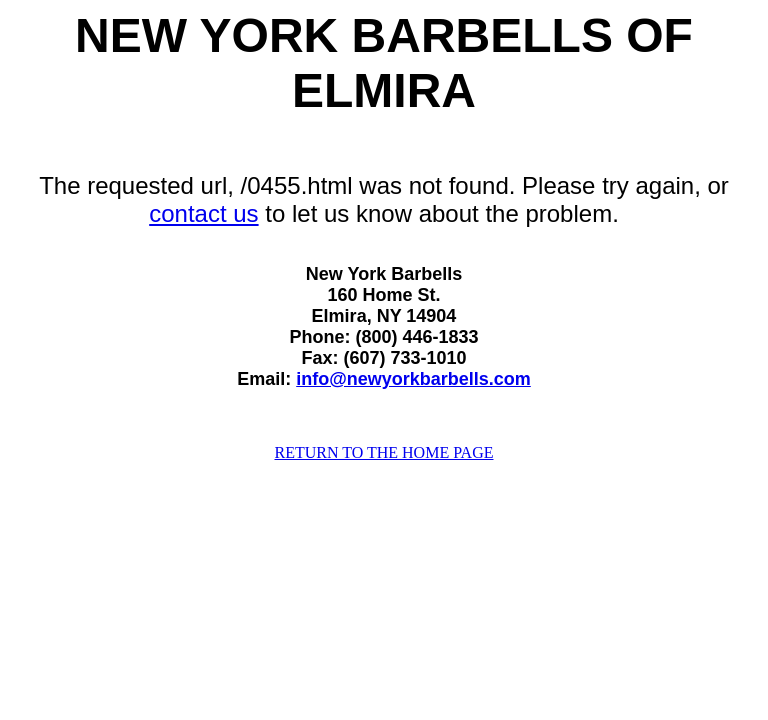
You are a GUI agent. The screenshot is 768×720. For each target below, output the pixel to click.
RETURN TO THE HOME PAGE (384, 452)
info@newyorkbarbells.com (413, 379)
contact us (203, 213)
